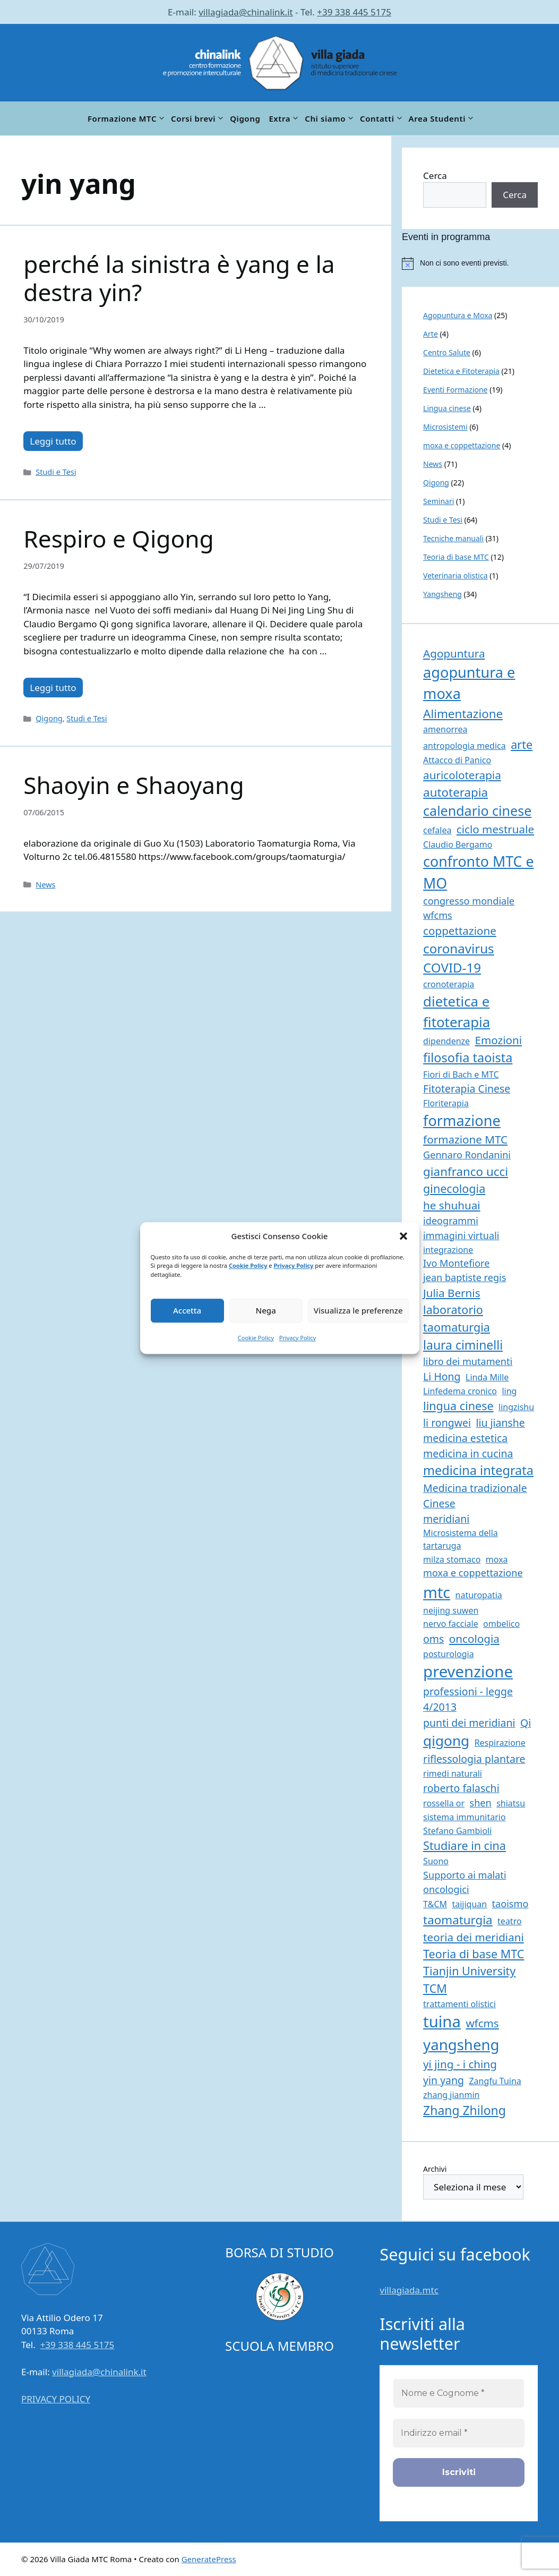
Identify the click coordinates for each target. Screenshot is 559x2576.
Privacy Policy (293, 1265)
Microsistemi (445, 427)
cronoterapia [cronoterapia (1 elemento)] (448, 984)
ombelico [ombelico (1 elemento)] (501, 1624)
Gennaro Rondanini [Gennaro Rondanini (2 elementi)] (467, 1154)
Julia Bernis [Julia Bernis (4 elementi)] (451, 1292)
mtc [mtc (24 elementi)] (436, 1592)
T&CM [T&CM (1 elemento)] (435, 1904)
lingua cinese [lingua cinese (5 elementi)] (458, 1405)
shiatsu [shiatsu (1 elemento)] (510, 1803)
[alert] (480, 263)
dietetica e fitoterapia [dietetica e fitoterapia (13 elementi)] (456, 1011)
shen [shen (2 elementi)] (481, 1802)
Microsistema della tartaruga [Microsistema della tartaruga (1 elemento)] (460, 1539)
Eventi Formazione (455, 390)
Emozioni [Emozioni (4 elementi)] (498, 1040)
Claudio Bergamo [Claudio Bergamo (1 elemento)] (457, 844)
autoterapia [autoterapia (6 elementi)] (455, 792)
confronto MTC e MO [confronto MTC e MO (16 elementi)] (478, 871)
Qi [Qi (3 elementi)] (525, 1723)
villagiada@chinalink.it (246, 12)
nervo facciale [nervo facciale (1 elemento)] (450, 1624)
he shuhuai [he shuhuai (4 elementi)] (451, 1205)
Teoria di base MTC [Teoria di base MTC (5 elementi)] (473, 1953)
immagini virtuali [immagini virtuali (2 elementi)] (461, 1235)
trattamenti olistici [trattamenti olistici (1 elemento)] (459, 2004)
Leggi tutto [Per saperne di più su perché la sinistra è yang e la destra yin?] (53, 441)
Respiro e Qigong (118, 539)
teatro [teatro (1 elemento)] (509, 1921)
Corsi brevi (198, 118)
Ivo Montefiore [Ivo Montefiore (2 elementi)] (456, 1263)
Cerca (435, 175)
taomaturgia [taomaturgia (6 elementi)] (458, 1920)
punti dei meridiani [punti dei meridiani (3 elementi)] (469, 1723)
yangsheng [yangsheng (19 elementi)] (461, 2044)
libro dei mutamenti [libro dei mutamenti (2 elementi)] (467, 1361)
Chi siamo (330, 118)
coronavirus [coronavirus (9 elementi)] (458, 948)
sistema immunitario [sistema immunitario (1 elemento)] (464, 1817)
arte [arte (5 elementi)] (521, 744)
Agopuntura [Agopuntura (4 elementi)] (454, 653)
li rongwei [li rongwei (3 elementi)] (447, 1422)
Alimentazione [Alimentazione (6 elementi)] (463, 713)
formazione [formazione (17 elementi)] (462, 1120)
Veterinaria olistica (455, 575)
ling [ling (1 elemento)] (509, 1391)
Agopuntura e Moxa (457, 315)
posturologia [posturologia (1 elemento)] (448, 1654)
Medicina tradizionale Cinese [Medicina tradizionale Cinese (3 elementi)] (475, 1496)
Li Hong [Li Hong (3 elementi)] (442, 1376)
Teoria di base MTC (456, 557)
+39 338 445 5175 (354, 12)
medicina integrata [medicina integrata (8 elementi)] (478, 1470)
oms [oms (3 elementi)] (433, 1639)
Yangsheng (442, 594)
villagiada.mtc (409, 2290)
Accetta (187, 1310)
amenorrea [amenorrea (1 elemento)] (445, 729)
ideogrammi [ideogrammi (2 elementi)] (450, 1220)
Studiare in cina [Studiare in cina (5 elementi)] (464, 1845)
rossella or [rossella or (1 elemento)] (444, 1803)
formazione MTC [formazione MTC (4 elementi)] (465, 1139)
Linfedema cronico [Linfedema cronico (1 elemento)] (460, 1391)
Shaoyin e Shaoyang (133, 785)
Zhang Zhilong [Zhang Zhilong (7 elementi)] (464, 2110)
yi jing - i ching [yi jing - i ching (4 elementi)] (460, 2064)
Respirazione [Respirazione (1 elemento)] (500, 1742)
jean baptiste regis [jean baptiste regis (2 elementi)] (464, 1277)
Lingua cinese (447, 408)
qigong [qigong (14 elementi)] (446, 1740)
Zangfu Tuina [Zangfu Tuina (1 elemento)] (495, 2081)
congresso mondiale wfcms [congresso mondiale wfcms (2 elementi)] (468, 908)
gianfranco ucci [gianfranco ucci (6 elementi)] (465, 1171)
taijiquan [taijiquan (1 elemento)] (469, 1904)
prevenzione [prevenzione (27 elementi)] (468, 1671)
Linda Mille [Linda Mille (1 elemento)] (487, 1377)
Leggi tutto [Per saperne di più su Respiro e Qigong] (53, 687)
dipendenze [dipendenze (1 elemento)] (446, 1041)
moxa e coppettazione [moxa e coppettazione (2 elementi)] (473, 1572)
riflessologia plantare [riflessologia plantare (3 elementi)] (474, 1759)
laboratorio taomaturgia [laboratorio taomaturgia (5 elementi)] (456, 1318)
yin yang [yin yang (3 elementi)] (443, 2080)
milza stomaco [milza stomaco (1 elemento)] (451, 1559)
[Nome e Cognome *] (458, 2393)
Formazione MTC (127, 118)
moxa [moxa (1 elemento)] (497, 1559)
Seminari (438, 501)
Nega (266, 1310)
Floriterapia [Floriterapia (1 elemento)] (446, 1103)
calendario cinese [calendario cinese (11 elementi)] (477, 810)
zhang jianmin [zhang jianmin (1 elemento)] (451, 2095)
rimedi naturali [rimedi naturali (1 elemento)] (452, 1773)
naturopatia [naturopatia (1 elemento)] (478, 1595)
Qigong (245, 118)
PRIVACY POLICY (55, 2399)
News (45, 885)
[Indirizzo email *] (458, 2433)
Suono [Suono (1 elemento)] (436, 1861)
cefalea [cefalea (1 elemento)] (437, 830)
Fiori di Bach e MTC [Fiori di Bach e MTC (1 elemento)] (461, 1074)
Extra (284, 118)
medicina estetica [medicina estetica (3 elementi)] (465, 1438)
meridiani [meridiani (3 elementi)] (446, 1519)
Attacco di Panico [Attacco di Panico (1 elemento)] (457, 760)
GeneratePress (209, 2559)
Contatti (382, 118)
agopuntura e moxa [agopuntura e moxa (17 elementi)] (469, 683)
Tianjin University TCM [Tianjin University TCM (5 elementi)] (469, 1979)
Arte (430, 334)
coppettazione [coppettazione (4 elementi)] (459, 930)
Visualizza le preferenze (358, 1310)
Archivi (434, 2169)
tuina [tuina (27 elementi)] (442, 2021)
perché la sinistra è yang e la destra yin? (178, 278)
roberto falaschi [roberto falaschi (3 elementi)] (461, 1788)
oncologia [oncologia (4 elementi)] (474, 1638)
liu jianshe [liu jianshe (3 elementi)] (500, 1422)
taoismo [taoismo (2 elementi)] (510, 1903)
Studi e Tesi (56, 472)
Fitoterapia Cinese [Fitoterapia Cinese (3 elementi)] (466, 1088)
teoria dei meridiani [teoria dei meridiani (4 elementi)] (473, 1937)
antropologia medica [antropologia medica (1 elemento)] (464, 746)
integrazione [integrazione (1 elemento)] (448, 1250)
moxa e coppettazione (461, 445)
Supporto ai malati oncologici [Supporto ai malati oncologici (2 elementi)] (464, 1882)
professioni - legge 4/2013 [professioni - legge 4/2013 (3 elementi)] (468, 1699)
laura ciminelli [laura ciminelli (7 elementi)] (463, 1344)
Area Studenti (442, 118)
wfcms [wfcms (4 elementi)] (482, 2023)
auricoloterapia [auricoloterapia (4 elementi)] (462, 774)
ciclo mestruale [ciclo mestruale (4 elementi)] (495, 829)
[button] (403, 1236)
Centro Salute (446, 352)
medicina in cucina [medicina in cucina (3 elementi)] (468, 1453)
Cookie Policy (248, 1265)
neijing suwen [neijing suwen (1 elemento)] (450, 1610)
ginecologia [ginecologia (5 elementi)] (454, 1188)
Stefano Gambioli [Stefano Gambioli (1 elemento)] (457, 1831)
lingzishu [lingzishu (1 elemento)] (516, 1407)
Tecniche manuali (453, 538)
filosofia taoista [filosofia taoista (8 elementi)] (467, 1057)
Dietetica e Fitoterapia (461, 371)
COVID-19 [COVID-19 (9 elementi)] (452, 967)
